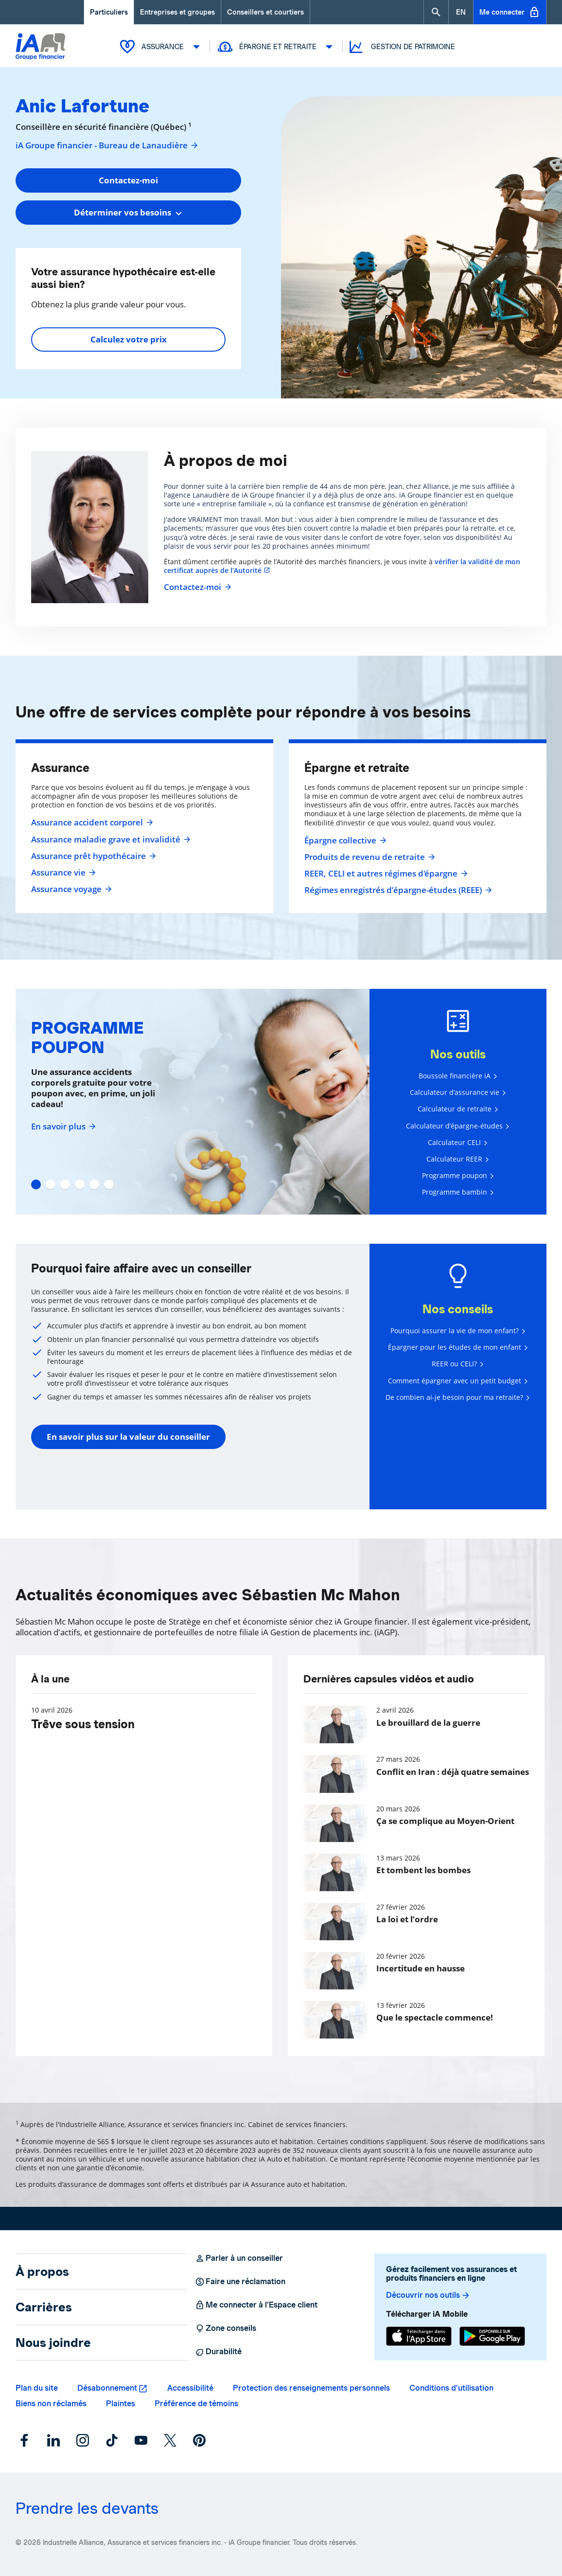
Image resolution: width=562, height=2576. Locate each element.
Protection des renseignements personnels (311, 2388)
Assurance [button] (161, 46)
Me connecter (509, 12)
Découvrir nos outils (428, 2295)
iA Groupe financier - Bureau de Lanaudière (107, 145)
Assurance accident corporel (91, 822)
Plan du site (37, 2388)
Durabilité (218, 2352)
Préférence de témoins (196, 2403)
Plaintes (120, 2403)
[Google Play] (492, 2336)
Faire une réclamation (240, 2282)
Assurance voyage (70, 889)
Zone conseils (225, 2328)
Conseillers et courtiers (265, 12)
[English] (461, 12)
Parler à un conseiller (239, 2258)
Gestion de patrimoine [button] (401, 47)
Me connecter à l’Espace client (256, 2305)
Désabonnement (107, 2388)
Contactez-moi (196, 587)
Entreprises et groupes (177, 12)
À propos (42, 2271)
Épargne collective (344, 840)
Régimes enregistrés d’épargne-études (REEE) (397, 890)
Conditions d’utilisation (451, 2388)
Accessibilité (190, 2388)
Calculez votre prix (128, 339)
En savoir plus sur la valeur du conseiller (128, 1436)
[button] (436, 12)
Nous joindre (53, 2342)
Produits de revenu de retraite (368, 857)
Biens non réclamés (51, 2403)
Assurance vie (62, 872)
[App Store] (419, 2336)
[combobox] (128, 212)
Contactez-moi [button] (128, 180)
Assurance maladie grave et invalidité (109, 839)
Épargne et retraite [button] (276, 46)
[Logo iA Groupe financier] (40, 47)
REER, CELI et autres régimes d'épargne (384, 873)
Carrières (44, 2307)
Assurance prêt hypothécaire (92, 856)
